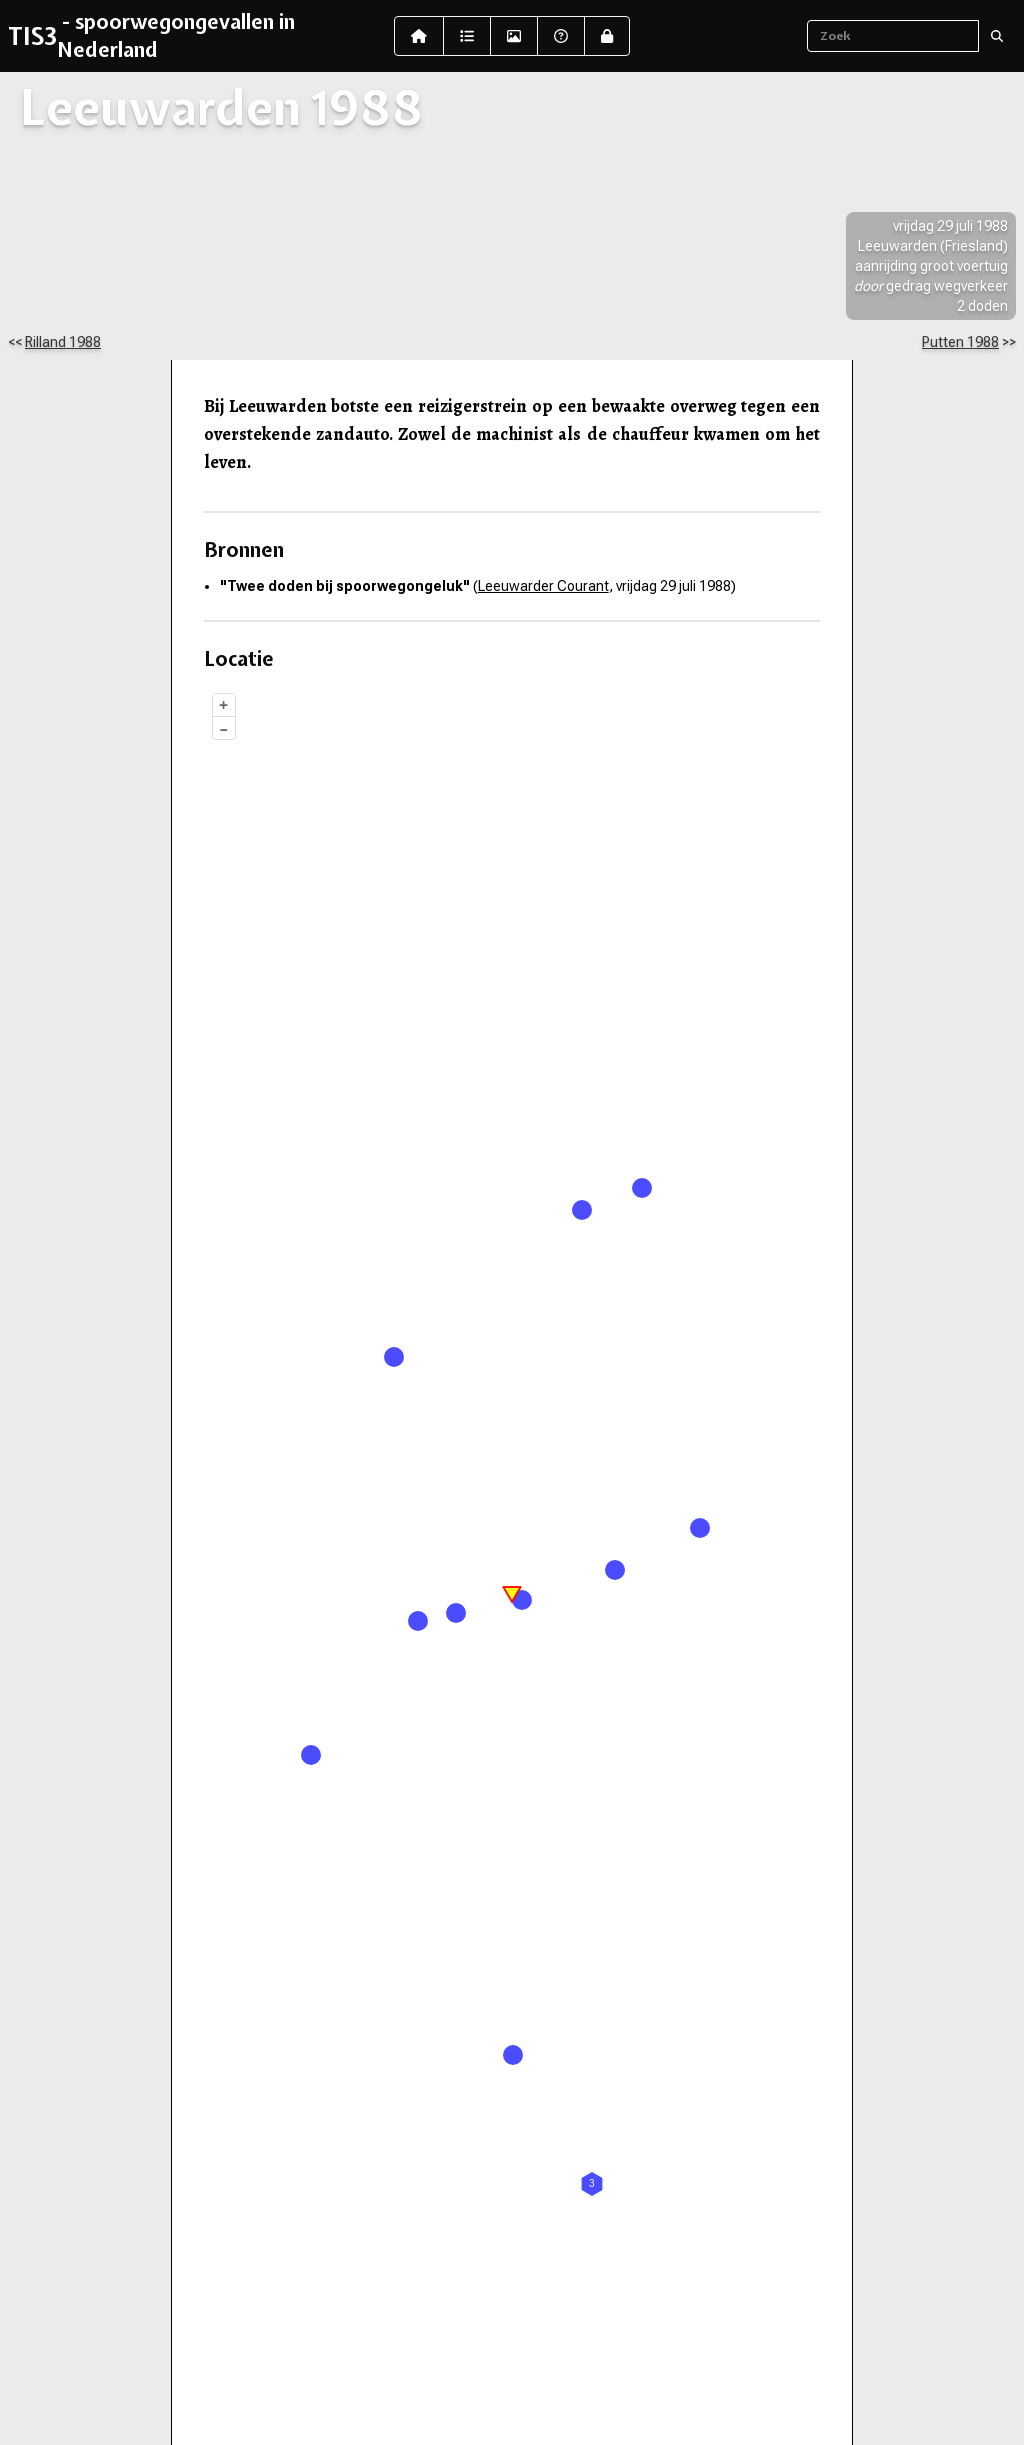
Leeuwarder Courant (543, 586)
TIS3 (32, 36)
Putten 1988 (960, 342)
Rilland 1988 (63, 342)
